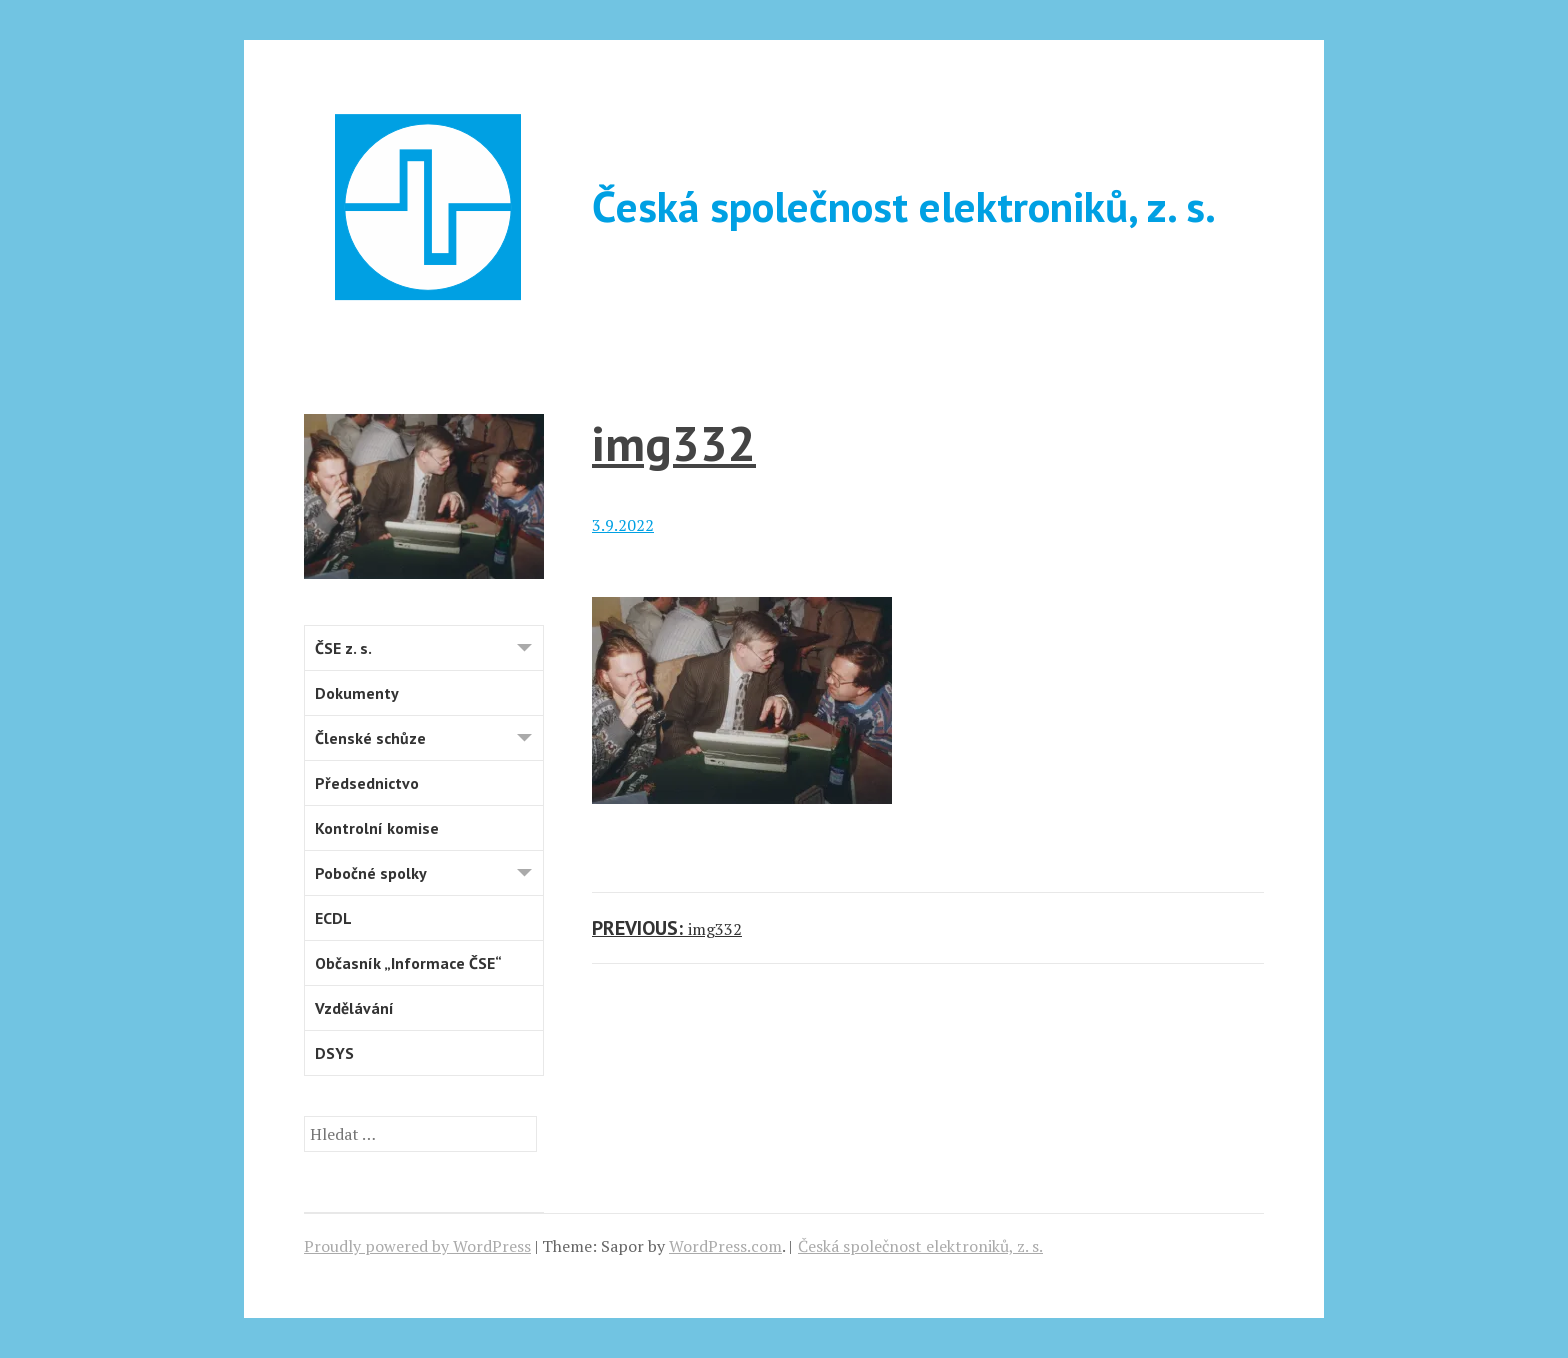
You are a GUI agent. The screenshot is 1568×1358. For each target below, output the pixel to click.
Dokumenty (357, 693)
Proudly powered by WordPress (417, 1246)
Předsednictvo (367, 783)
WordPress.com (725, 1246)
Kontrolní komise (377, 828)
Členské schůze (429, 740)
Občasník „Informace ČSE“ (408, 963)
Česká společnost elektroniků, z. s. (904, 206)
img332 (674, 442)
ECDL (333, 918)
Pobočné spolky (429, 875)
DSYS (334, 1053)
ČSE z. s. (429, 650)
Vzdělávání (354, 1008)
